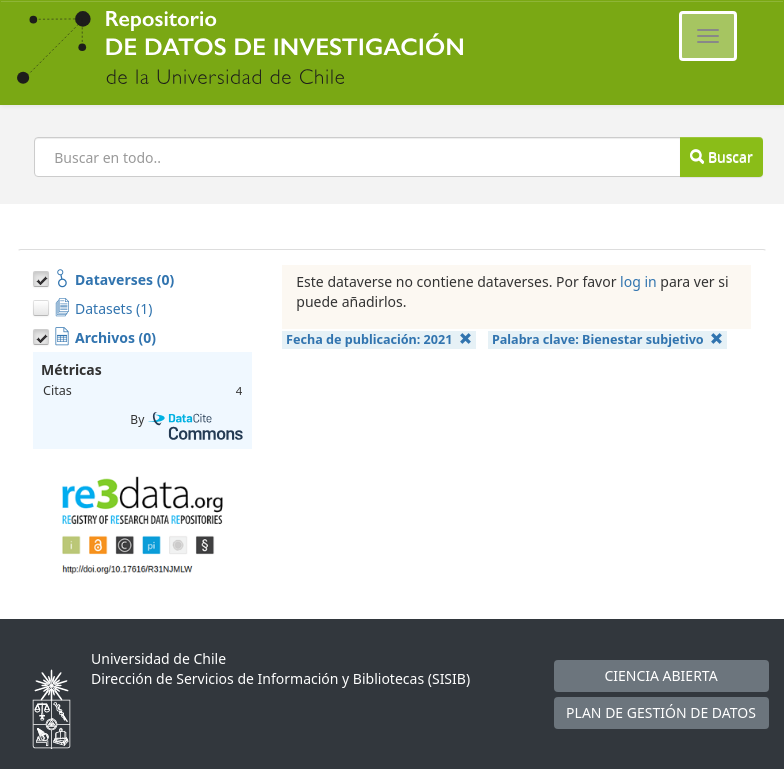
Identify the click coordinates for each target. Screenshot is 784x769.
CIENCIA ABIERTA (660, 675)
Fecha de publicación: (379, 339)
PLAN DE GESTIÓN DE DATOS (661, 712)
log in (638, 281)
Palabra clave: (607, 339)
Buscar (721, 156)
